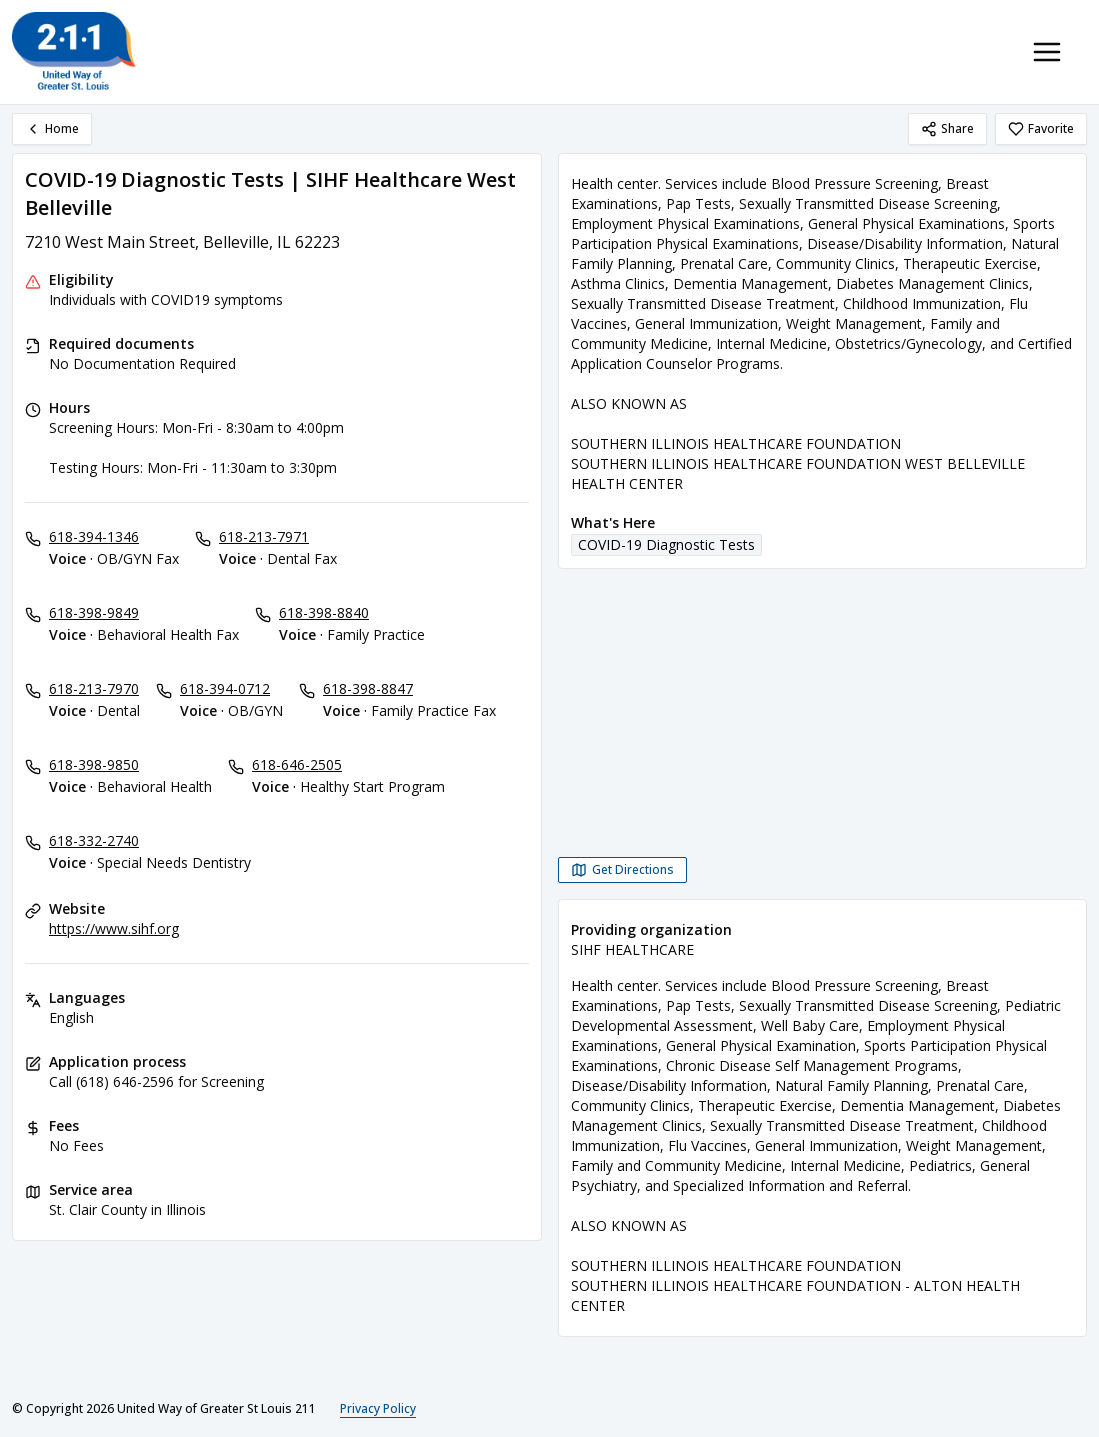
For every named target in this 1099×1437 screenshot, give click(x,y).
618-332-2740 (94, 840)
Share (947, 128)
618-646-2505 (297, 764)
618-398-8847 (368, 688)
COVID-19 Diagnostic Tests (666, 544)
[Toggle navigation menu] (1047, 52)
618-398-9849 (94, 612)
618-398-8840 (324, 612)
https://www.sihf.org (114, 928)
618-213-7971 (264, 536)
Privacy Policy (378, 1408)
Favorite (1041, 128)
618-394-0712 (225, 688)
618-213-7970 (94, 688)
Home (52, 128)
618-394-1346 (94, 536)
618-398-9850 (94, 764)
